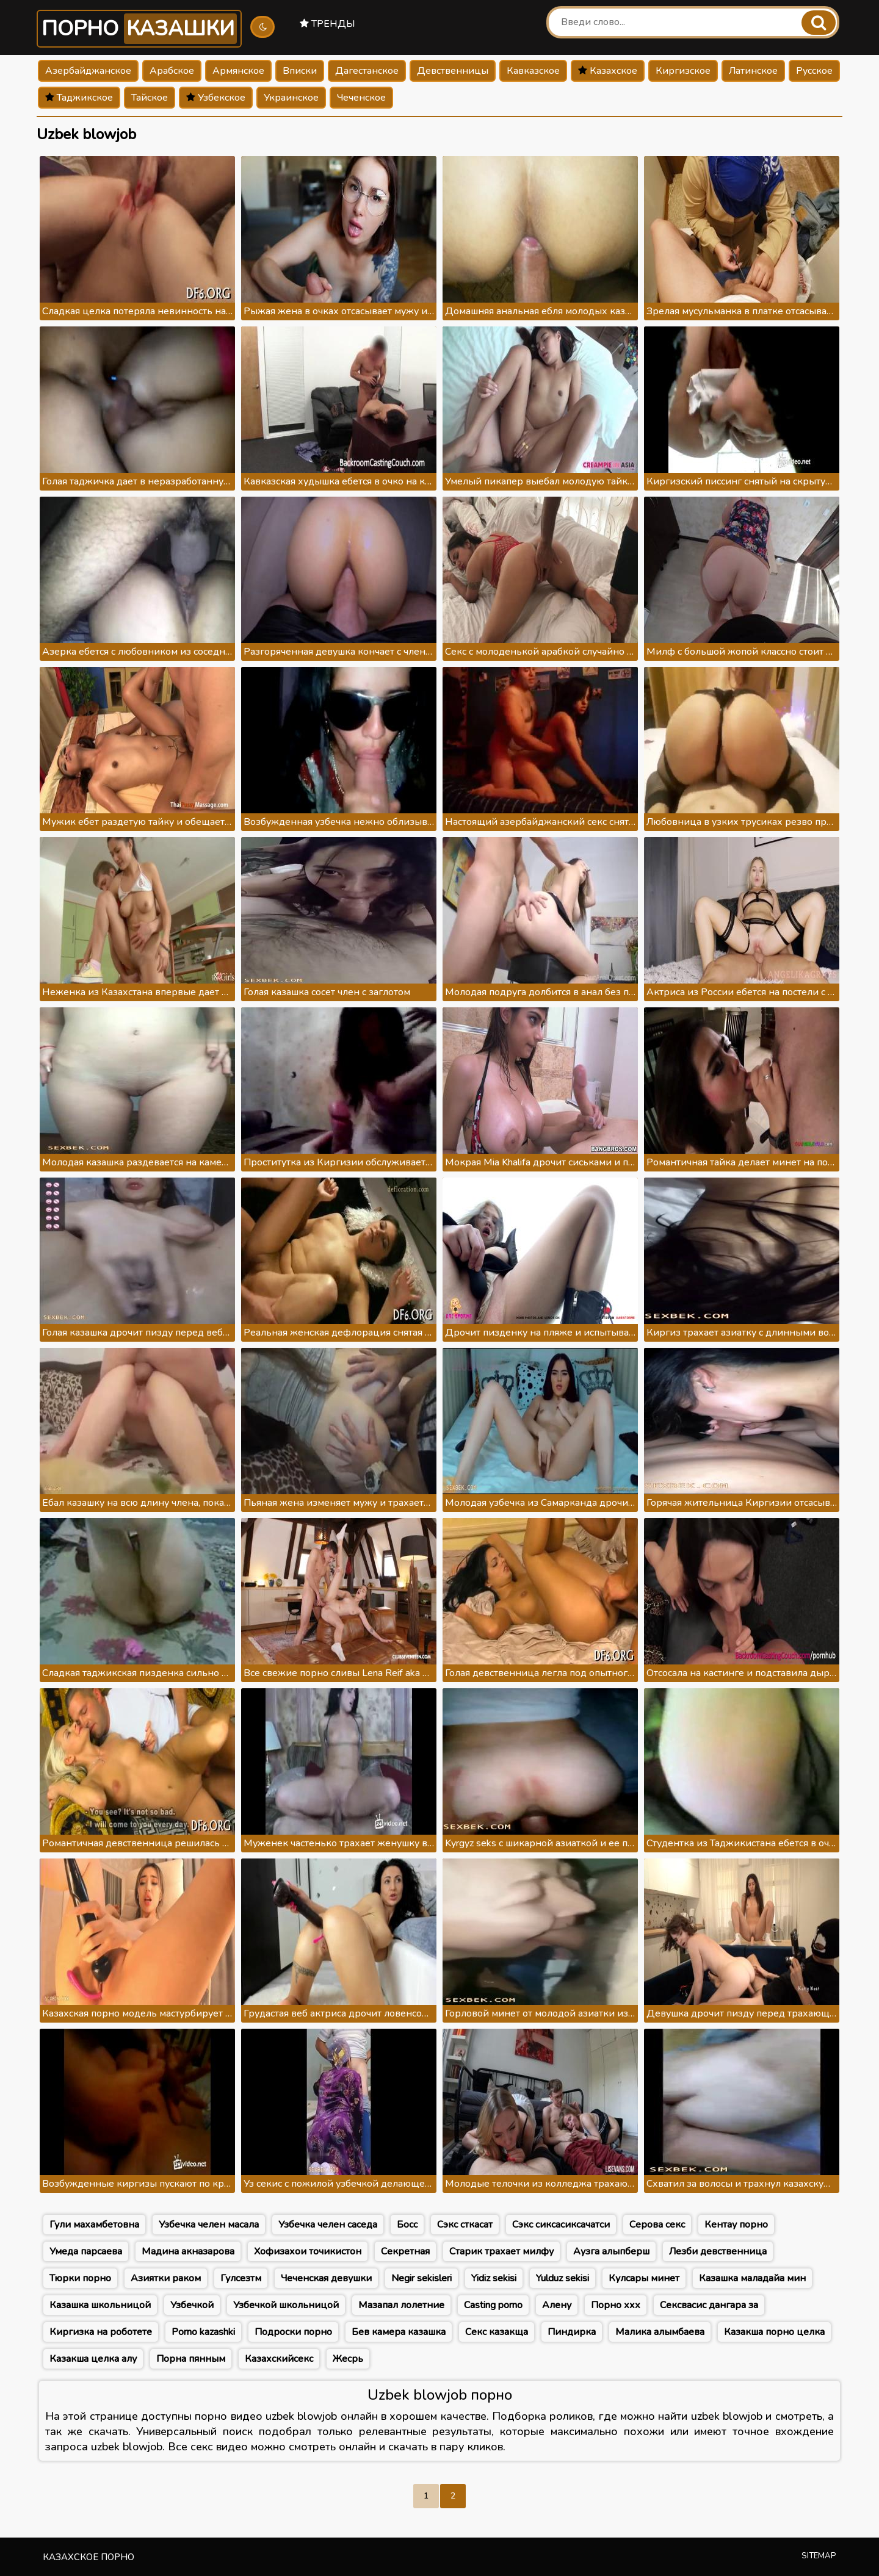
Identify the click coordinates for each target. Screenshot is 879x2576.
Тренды (327, 24)
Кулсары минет (644, 2278)
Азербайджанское (88, 70)
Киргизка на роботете (100, 2332)
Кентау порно (736, 2224)
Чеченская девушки (326, 2278)
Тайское (149, 97)
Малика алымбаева (659, 2332)
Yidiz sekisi (493, 2278)
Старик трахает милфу (501, 2251)
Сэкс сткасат (465, 2224)
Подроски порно (293, 2332)
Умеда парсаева (85, 2251)
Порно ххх (615, 2305)
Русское (814, 70)
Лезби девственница (718, 2251)
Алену (556, 2305)
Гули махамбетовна (94, 2224)
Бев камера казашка (399, 2332)
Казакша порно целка (774, 2332)
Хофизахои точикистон (307, 2251)
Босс (407, 2224)
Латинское (753, 70)
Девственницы (452, 70)
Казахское (607, 70)
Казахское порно (88, 2557)
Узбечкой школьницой (286, 2305)
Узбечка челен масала (209, 2224)
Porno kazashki (203, 2332)
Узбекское (215, 97)
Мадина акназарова (188, 2251)
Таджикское (79, 97)
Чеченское (361, 97)
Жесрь (348, 2359)
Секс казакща (496, 2332)
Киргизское (683, 70)
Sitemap (818, 2555)
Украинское (291, 97)
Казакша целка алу (93, 2359)
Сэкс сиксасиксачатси (561, 2224)
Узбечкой (192, 2305)
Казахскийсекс (279, 2359)
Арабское (172, 70)
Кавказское (533, 70)
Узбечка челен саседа (327, 2224)
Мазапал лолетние (401, 2305)
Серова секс (657, 2224)
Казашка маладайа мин (752, 2278)
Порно (139, 28)
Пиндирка (572, 2332)
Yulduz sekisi (562, 2278)
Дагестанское (367, 70)
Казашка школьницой (100, 2305)
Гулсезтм (240, 2278)
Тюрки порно (80, 2278)
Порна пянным (190, 2359)
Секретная (405, 2251)
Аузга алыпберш (611, 2251)
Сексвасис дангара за (709, 2305)
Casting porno (493, 2305)
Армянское (238, 70)
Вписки (300, 70)
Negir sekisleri (421, 2278)
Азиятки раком (166, 2278)
